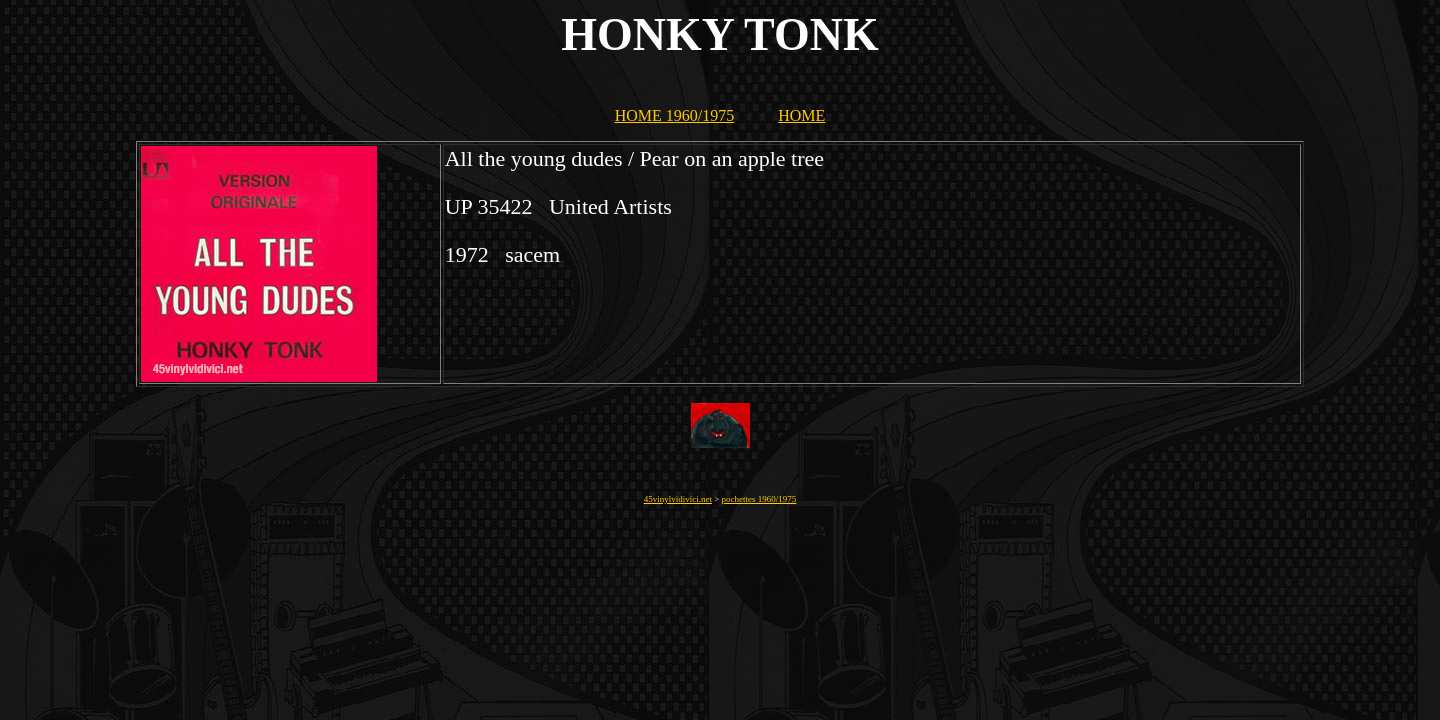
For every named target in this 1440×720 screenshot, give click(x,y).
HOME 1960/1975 (675, 115)
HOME (801, 115)
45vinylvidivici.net (678, 499)
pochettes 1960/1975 (759, 499)
